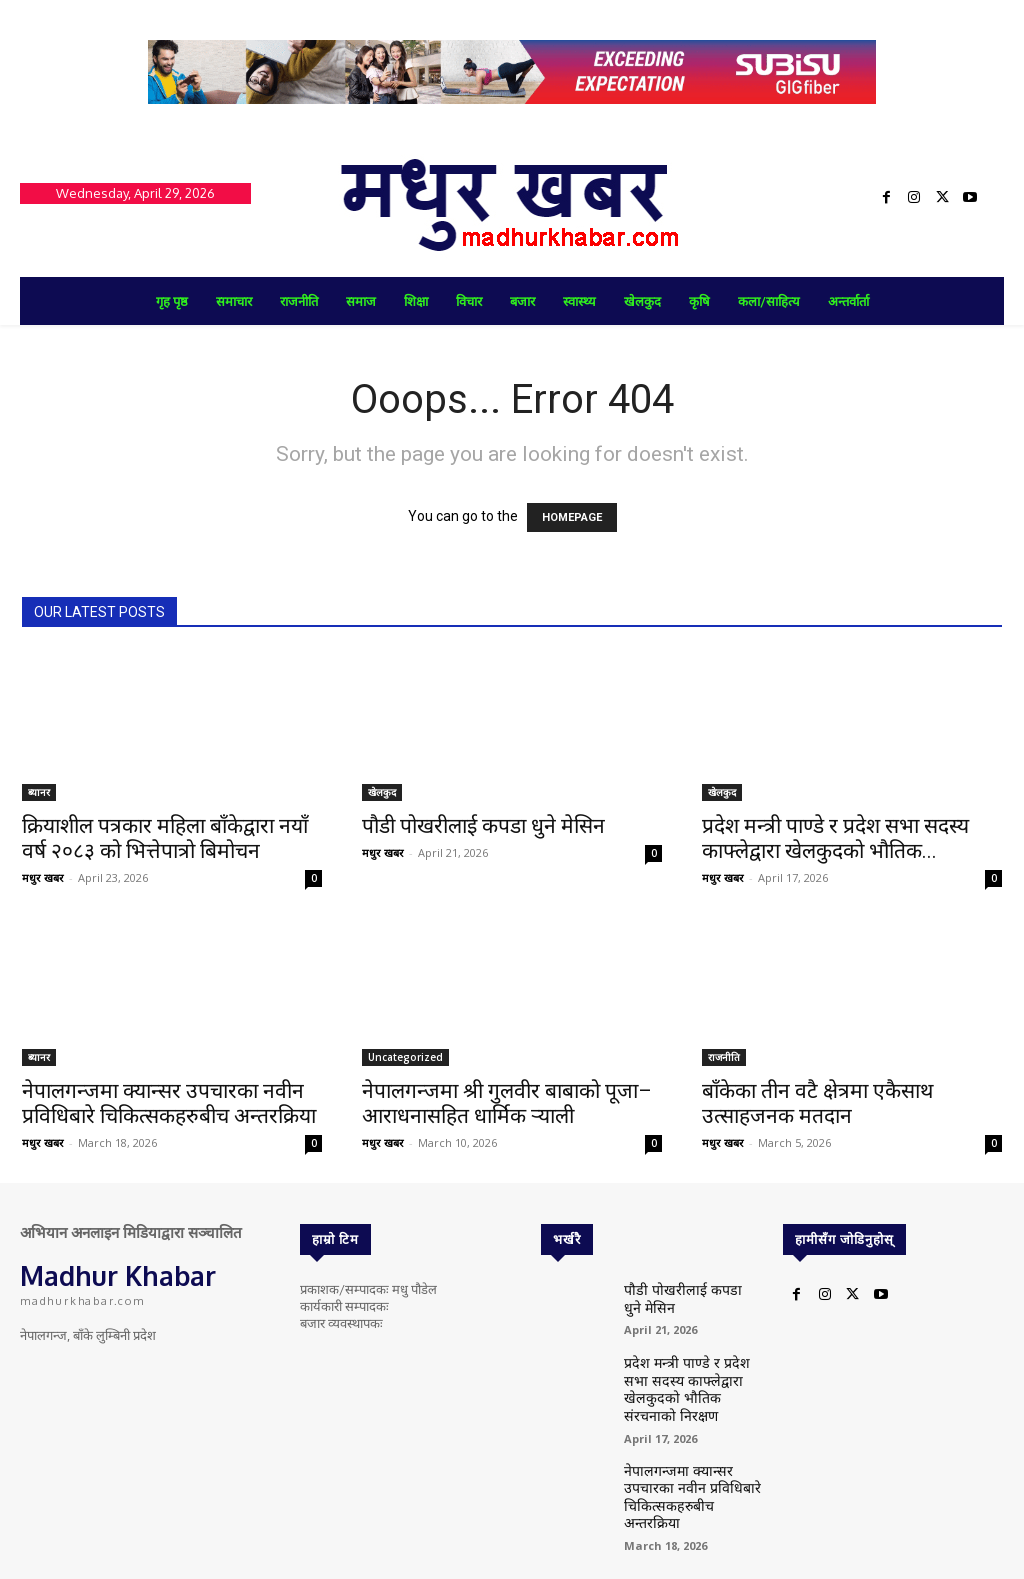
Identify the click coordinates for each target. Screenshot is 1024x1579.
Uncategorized (405, 1057)
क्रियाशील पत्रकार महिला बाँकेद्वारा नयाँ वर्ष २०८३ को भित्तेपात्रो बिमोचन (165, 838)
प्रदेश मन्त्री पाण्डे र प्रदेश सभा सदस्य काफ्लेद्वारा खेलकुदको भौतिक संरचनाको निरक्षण (690, 1376)
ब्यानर (39, 792)
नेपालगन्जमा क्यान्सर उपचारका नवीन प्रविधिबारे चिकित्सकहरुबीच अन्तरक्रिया (169, 1103)
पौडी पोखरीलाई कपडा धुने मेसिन (483, 826)
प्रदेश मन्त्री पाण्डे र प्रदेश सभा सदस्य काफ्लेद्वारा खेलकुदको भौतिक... (835, 838)
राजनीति (724, 1057)
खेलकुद (382, 792)
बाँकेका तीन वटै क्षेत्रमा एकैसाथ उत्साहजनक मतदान (817, 1103)
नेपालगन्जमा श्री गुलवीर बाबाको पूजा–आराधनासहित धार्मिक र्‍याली (507, 1103)
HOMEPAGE (572, 517)
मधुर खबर (43, 877)
